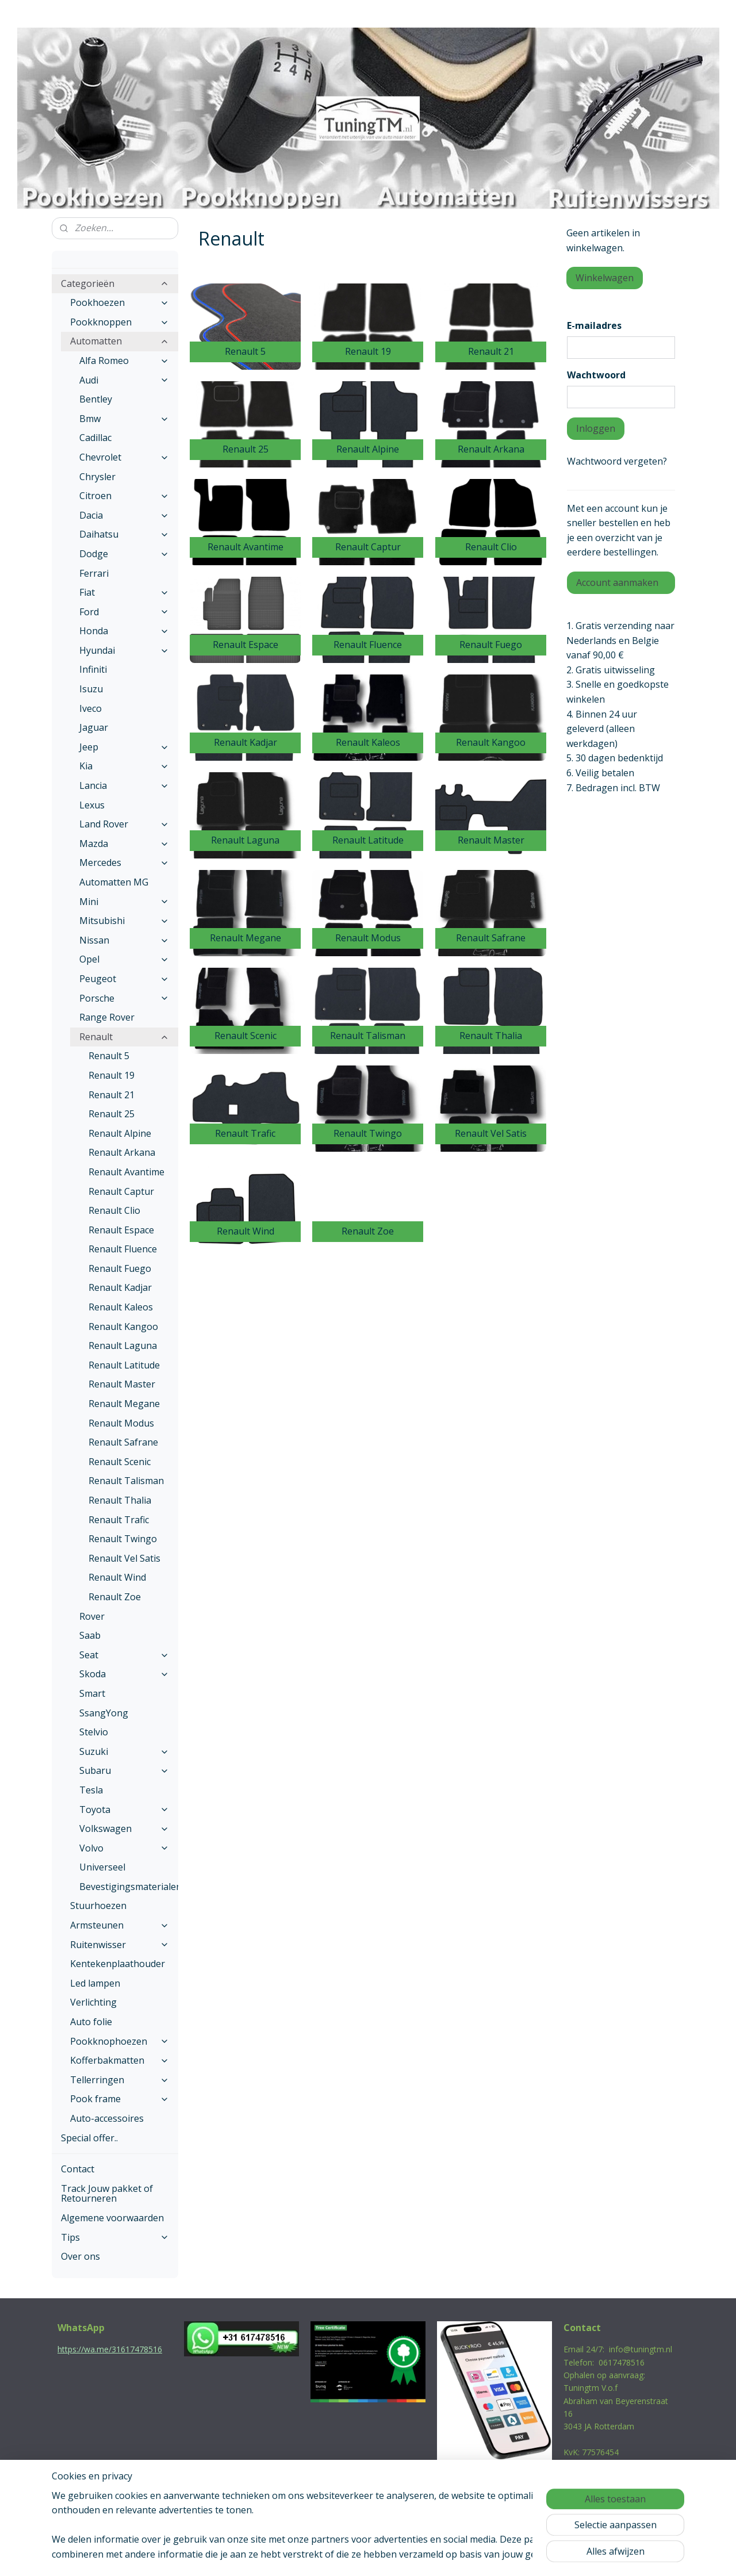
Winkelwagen (605, 277)
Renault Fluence (123, 1249)
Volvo (124, 1848)
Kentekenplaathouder (117, 1963)
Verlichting (93, 2002)
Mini (124, 901)
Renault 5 (109, 1055)
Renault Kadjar (120, 1287)
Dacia (124, 515)
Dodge (124, 553)
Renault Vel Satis (124, 1558)
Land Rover (124, 824)
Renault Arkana (122, 1152)
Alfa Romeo (124, 360)
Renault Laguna (123, 1345)
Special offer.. (89, 2138)
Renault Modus (121, 1423)
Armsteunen (119, 1925)
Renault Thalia (120, 1500)
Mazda (124, 843)
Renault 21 (112, 1094)
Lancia (124, 785)
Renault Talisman (126, 1480)
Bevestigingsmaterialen (128, 1886)
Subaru (124, 1770)
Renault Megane (124, 1403)
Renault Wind (117, 1577)
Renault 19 (112, 1075)
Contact (77, 2169)
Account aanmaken (617, 582)
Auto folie (91, 2021)
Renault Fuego (120, 1268)
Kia (124, 766)
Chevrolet (124, 457)
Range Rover (107, 1017)
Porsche (124, 998)
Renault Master (122, 1384)
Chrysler (97, 476)
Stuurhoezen (98, 1905)
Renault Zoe (115, 1596)
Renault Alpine (120, 1133)
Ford (124, 611)
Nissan (124, 940)
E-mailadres (594, 325)
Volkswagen (124, 1828)
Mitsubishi (124, 920)
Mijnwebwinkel (487, 2555)
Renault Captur (121, 1191)
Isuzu (91, 689)
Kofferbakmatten (119, 2060)
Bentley (95, 399)
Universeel (102, 1867)
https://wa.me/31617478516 (109, 2349)
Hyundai (124, 650)
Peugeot (124, 978)
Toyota (124, 1809)
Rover (92, 1616)
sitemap (318, 2555)
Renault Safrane (123, 1442)
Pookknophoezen (119, 2041)
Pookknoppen (119, 322)
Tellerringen (119, 2079)
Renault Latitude (124, 1365)
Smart (92, 1693)
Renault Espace (121, 1230)
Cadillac (95, 437)
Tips (115, 2237)
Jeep (124, 747)
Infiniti (93, 669)
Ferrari (94, 573)
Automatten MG (113, 882)
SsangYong (103, 1713)
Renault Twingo (123, 1538)
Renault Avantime (126, 1172)
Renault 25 (112, 1113)
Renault (124, 1036)
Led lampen (95, 1983)
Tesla (91, 1790)
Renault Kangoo (123, 1326)
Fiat (124, 592)
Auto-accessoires (107, 2118)
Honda (124, 630)
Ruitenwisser (119, 1944)
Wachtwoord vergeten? (617, 461)
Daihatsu (124, 534)
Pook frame (119, 2098)
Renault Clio (114, 1210)
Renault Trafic (119, 1519)
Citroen (124, 495)
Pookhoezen (119, 302)
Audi (124, 380)
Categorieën (115, 283)
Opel (124, 959)
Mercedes (124, 862)
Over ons (80, 2256)
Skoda (124, 1673)
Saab (90, 1635)
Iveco (90, 708)
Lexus (92, 805)
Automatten (119, 341)
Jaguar (93, 727)
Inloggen (595, 428)
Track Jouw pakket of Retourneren (107, 2193)
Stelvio (93, 1732)
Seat (124, 1655)
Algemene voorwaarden (112, 2217)
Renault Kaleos (121, 1307)
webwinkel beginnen (387, 2555)
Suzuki (124, 1751)
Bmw (124, 418)
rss (343, 2555)
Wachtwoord (596, 375)
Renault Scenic (120, 1461)
